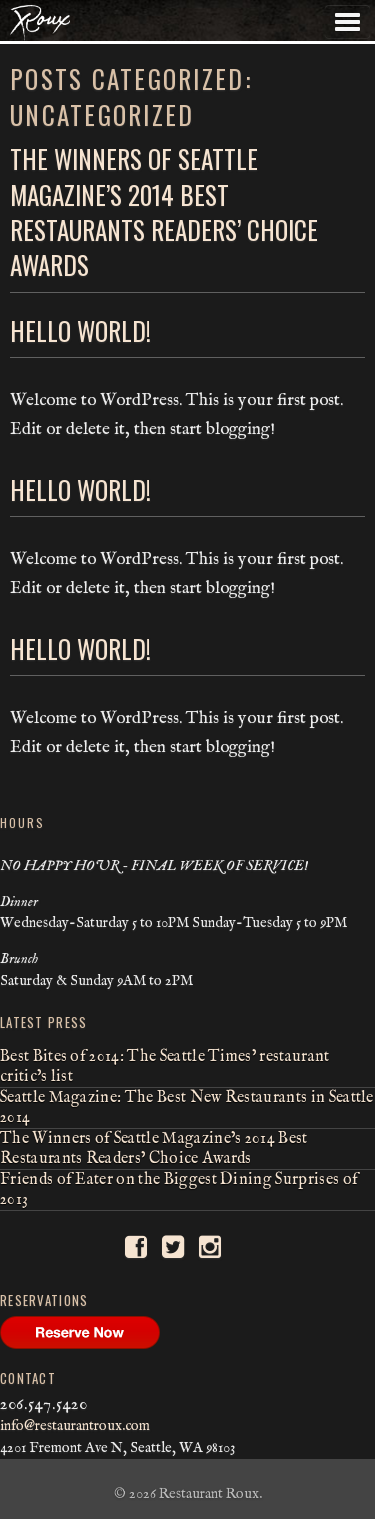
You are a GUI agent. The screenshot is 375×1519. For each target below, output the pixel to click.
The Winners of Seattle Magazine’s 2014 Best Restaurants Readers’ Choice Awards (164, 211)
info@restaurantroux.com (75, 1426)
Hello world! (80, 330)
